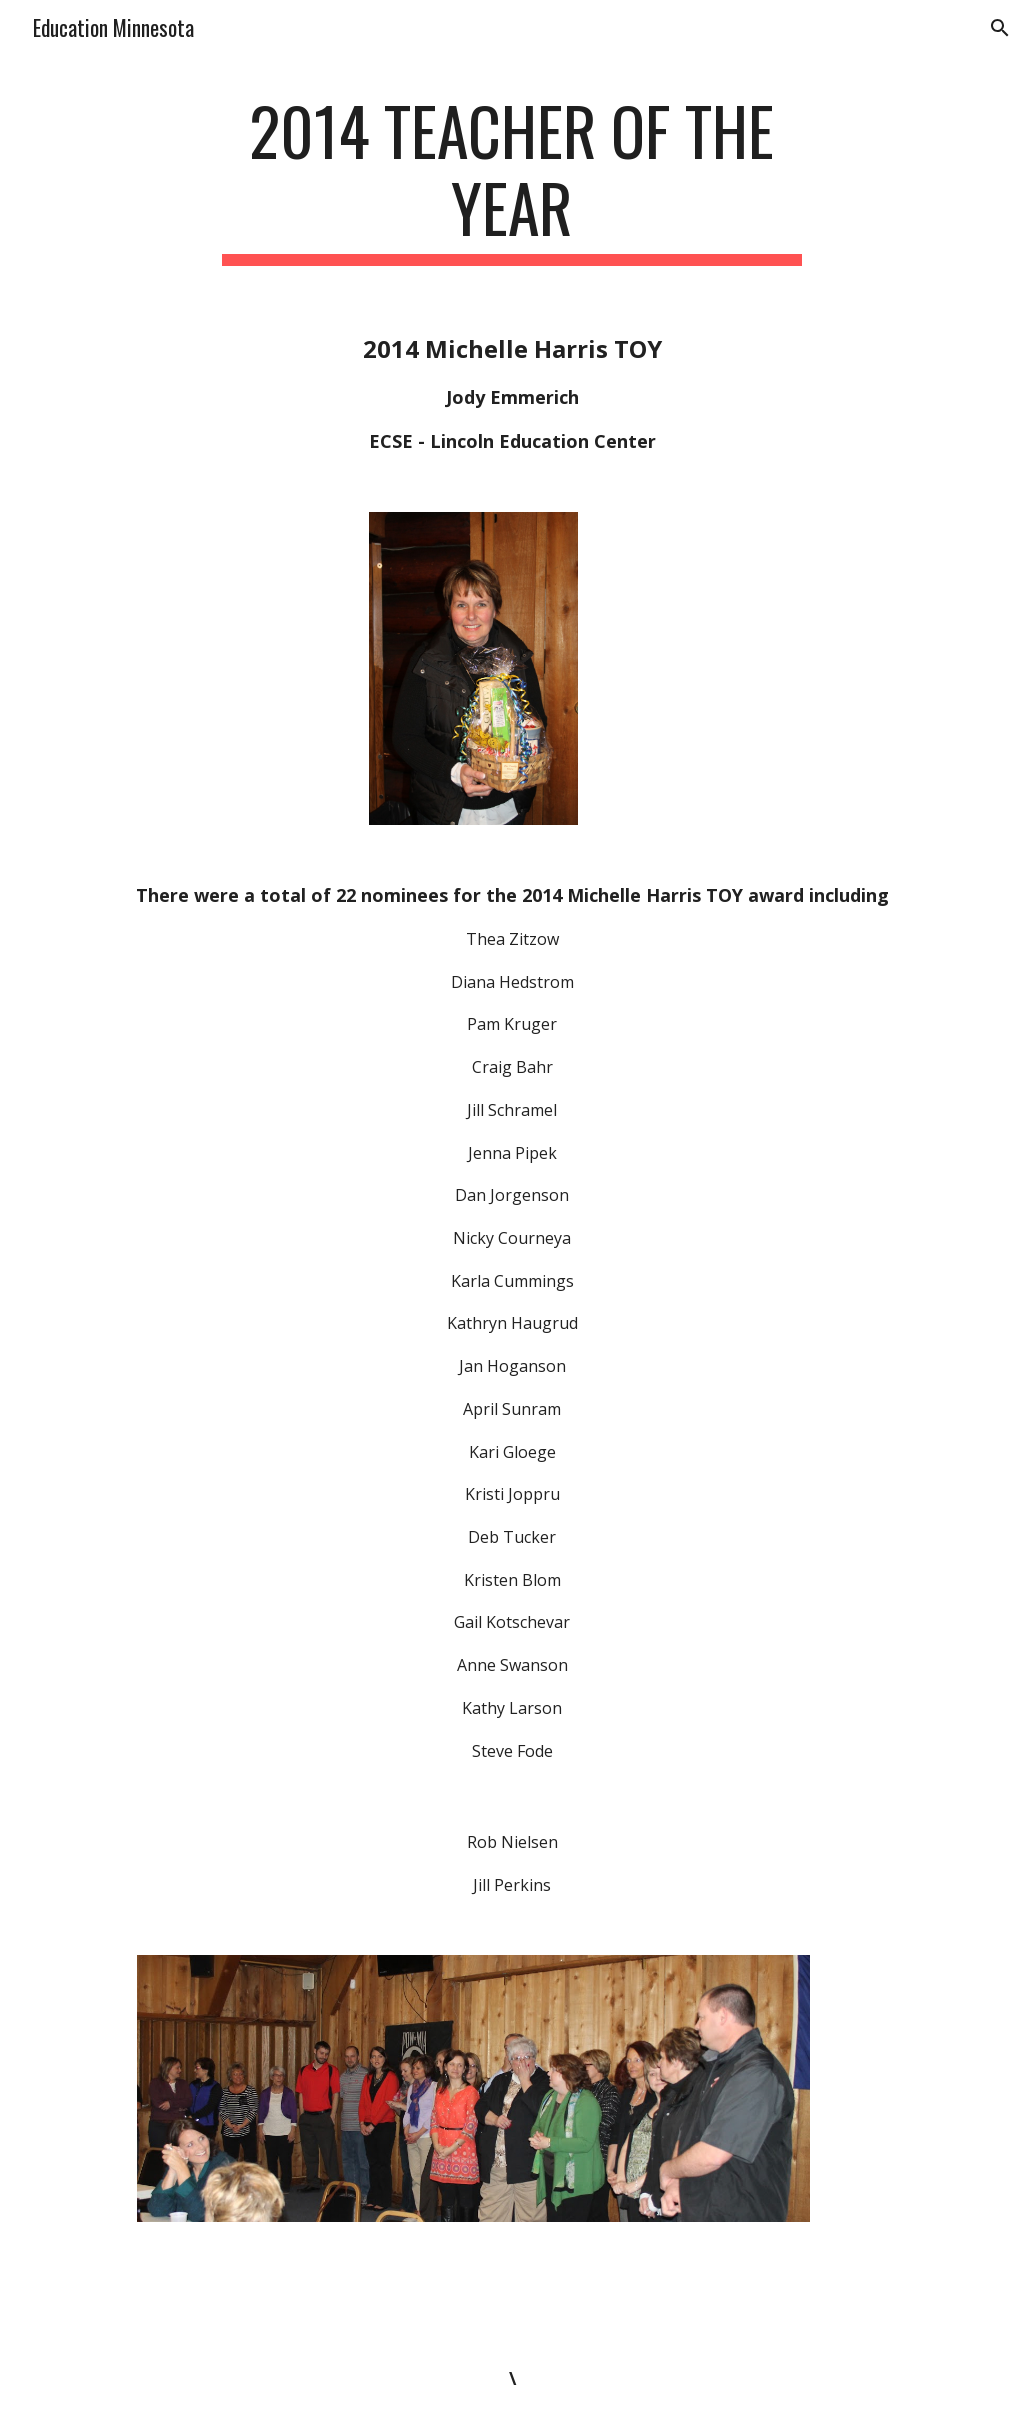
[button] (1000, 28)
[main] (511, 179)
